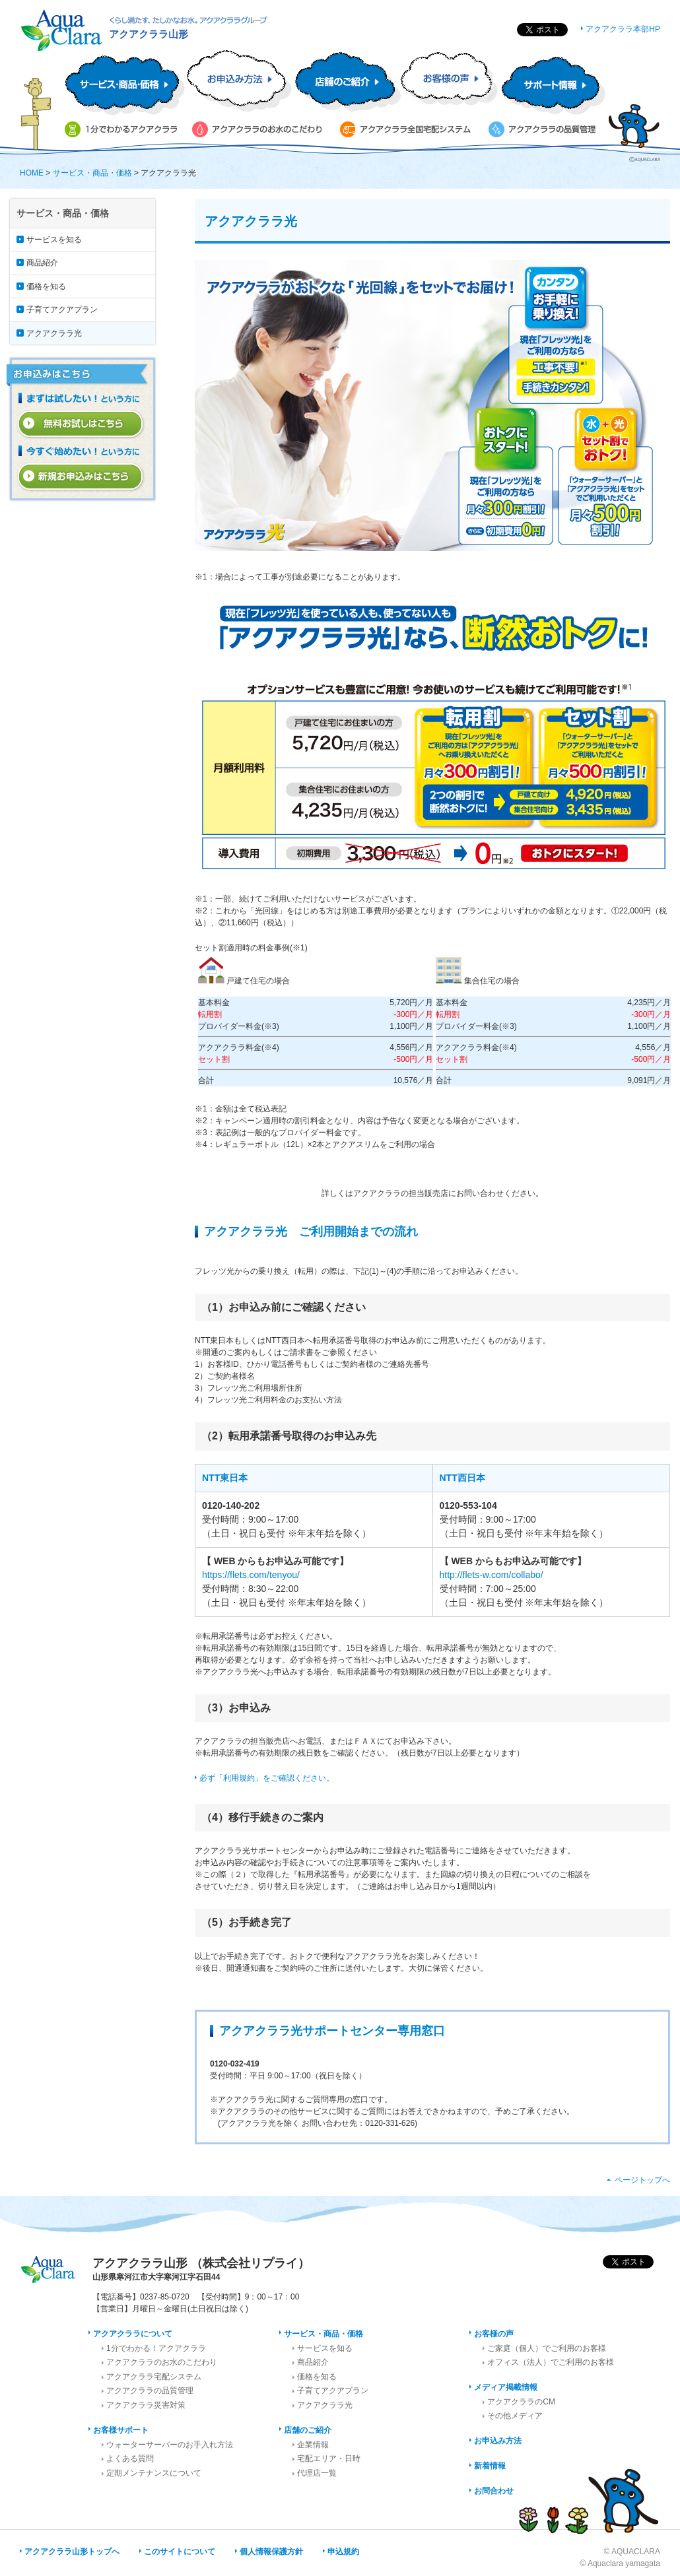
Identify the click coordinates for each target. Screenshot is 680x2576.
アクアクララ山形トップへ (71, 2551)
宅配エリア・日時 (328, 2458)
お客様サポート (121, 2430)
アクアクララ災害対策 (146, 2405)
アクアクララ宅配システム (153, 2376)
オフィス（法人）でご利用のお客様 (550, 2362)
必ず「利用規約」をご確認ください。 (266, 1778)
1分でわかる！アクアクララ (156, 2348)
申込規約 (343, 2551)
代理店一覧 (317, 2473)
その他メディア (515, 2415)
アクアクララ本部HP (623, 29)
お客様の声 (494, 2333)
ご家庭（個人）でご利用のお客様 (546, 2348)
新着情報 (490, 2465)
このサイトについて (179, 2551)
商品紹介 (42, 262)
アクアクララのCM (521, 2401)
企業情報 (313, 2444)
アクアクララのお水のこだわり (161, 2362)
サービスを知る (54, 239)
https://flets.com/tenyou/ (251, 1574)
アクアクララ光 (54, 333)
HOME (32, 173)
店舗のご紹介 (307, 2430)
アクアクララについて (132, 2333)
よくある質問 (130, 2458)
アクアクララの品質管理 (149, 2390)
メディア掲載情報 (505, 2387)
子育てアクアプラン (62, 309)
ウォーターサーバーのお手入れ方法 (169, 2444)
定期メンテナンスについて (153, 2473)
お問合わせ (494, 2490)
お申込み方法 (498, 2440)
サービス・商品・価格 (92, 173)
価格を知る (46, 286)
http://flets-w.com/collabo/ (491, 1574)
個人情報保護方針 (271, 2551)
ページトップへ (642, 2180)
